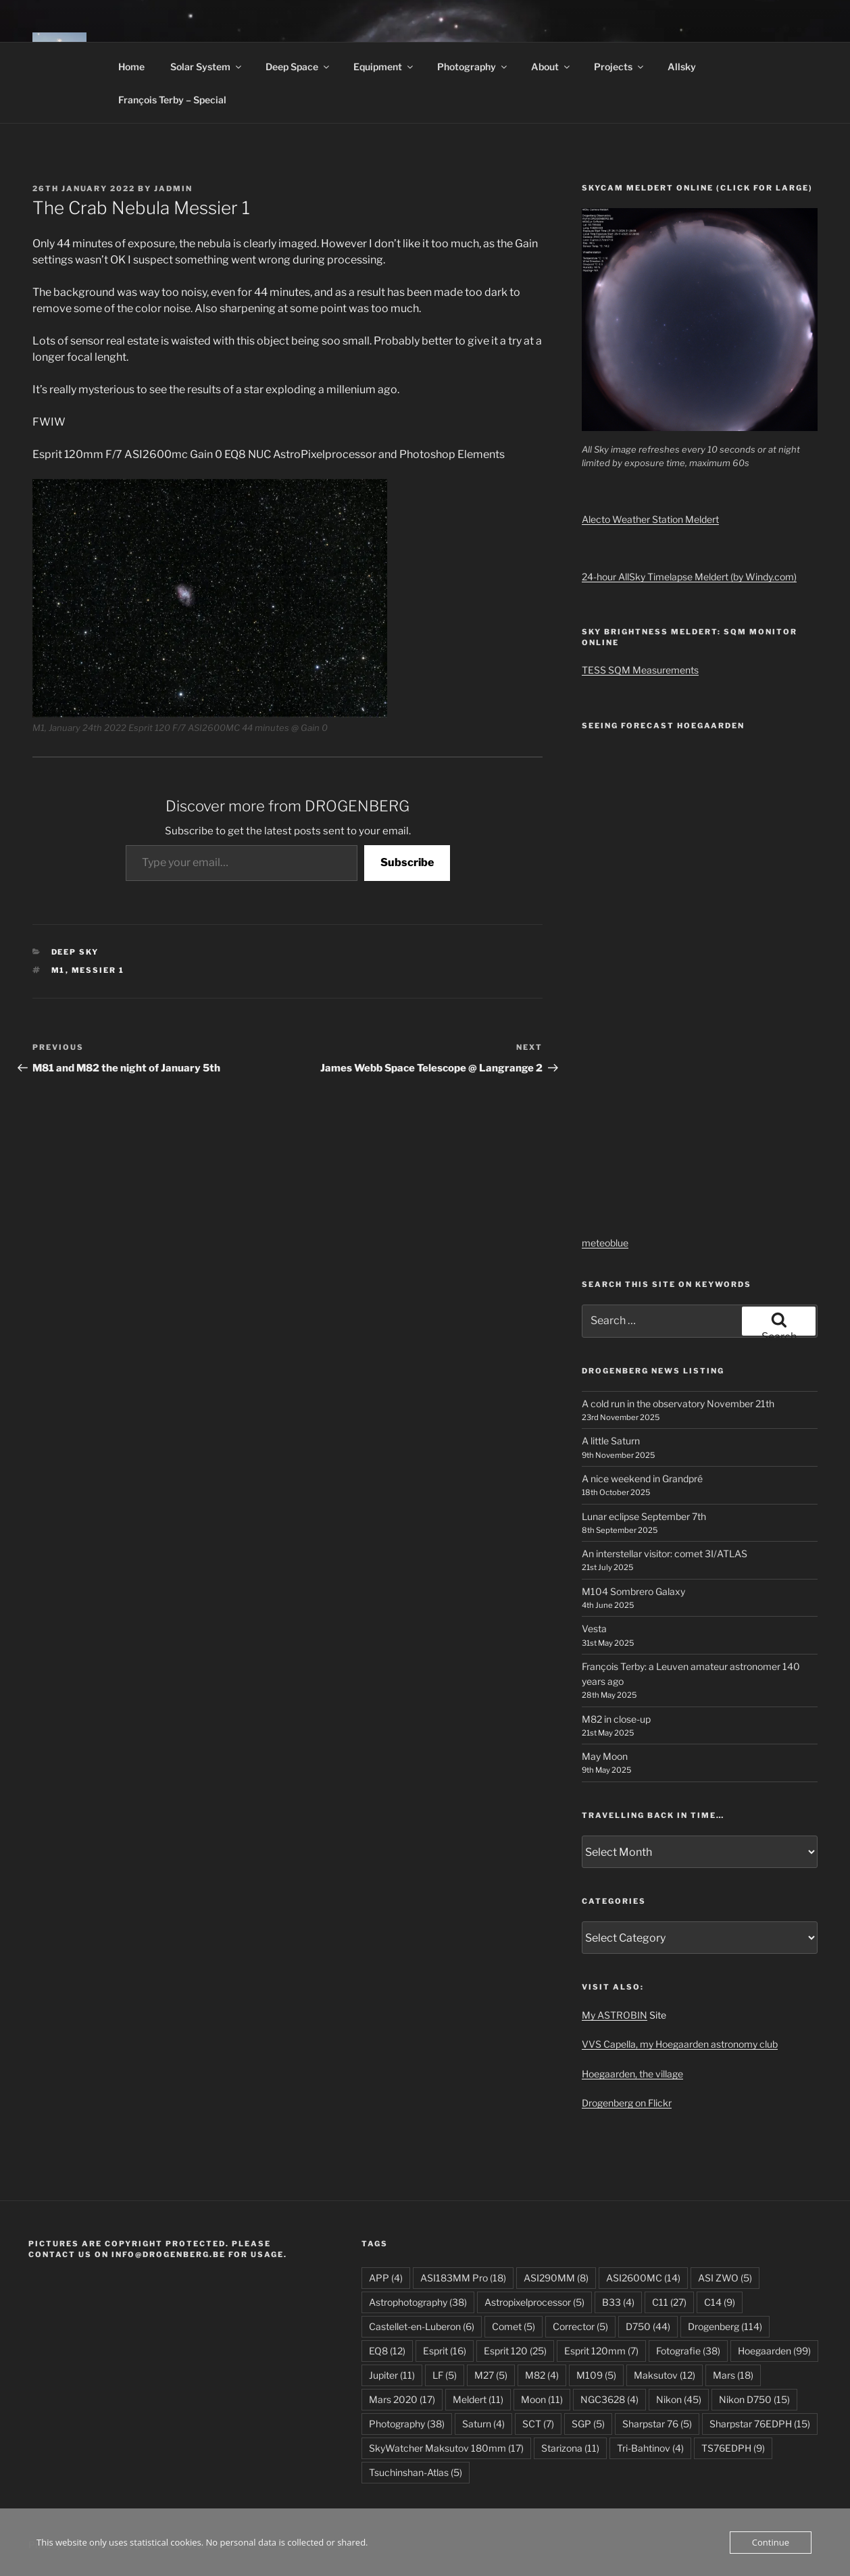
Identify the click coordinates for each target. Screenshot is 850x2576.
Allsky (682, 66)
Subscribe (407, 862)
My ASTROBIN (614, 2015)
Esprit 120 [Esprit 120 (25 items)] (515, 2350)
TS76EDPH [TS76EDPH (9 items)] (733, 2448)
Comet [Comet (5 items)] (513, 2326)
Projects (619, 66)
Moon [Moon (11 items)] (542, 2399)
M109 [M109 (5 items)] (596, 2375)
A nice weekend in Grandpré (642, 1478)
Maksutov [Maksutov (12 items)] (664, 2375)
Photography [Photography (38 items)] (407, 2423)
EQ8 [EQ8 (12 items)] (387, 2350)
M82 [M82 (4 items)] (542, 2375)
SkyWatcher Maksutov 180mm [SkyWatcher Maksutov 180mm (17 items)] (446, 2448)
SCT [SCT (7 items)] (538, 2423)
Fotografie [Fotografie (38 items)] (688, 2350)
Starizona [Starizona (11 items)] (570, 2448)
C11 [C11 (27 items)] (669, 2302)
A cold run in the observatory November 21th (678, 1403)
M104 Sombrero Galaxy (633, 1591)
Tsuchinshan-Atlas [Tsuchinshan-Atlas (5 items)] (415, 2472)
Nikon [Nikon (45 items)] (678, 2399)
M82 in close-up (616, 1719)
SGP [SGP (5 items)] (588, 2423)
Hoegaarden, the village (632, 2073)
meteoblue (605, 1242)
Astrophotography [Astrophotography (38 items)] (418, 2302)
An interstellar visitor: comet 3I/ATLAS (664, 1553)
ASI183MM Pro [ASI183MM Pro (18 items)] (463, 2277)
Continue (770, 2542)
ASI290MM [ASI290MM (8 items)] (556, 2277)
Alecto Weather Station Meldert (650, 519)
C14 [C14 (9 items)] (719, 2302)
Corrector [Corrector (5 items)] (580, 2326)
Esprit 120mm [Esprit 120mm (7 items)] (601, 2350)
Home (131, 66)
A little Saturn (611, 1440)
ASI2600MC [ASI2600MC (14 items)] (643, 2277)
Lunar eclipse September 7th (644, 1516)
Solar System (206, 66)
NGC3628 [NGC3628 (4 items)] (609, 2399)
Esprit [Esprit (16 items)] (444, 2350)
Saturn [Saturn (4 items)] (483, 2423)
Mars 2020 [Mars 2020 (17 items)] (402, 2399)
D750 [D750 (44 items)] (648, 2326)
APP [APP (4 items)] (386, 2277)
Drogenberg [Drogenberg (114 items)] (725, 2326)
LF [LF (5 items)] (444, 2375)
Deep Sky (75, 952)
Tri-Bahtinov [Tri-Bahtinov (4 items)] (650, 2448)
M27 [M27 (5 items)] (490, 2375)
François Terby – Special (172, 99)
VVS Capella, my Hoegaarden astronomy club (680, 2044)
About (551, 66)
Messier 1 (98, 970)
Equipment (384, 66)
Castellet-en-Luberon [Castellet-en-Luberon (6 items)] (421, 2326)
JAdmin (173, 188)
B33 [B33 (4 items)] (618, 2302)
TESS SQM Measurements (640, 670)
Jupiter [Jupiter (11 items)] (392, 2375)
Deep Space (298, 66)
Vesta (594, 1628)
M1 (58, 970)
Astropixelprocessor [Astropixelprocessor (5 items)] (534, 2302)
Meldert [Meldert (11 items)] (478, 2399)
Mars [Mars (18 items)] (733, 2375)
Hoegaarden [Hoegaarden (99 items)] (774, 2350)
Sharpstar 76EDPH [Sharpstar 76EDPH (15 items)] (759, 2423)
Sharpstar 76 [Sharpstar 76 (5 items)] (657, 2423)
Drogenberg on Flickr (627, 2102)
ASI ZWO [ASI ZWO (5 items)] (725, 2277)
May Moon (605, 1756)
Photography (473, 66)
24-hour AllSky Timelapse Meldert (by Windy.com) (689, 576)
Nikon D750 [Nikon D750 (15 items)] (754, 2399)
